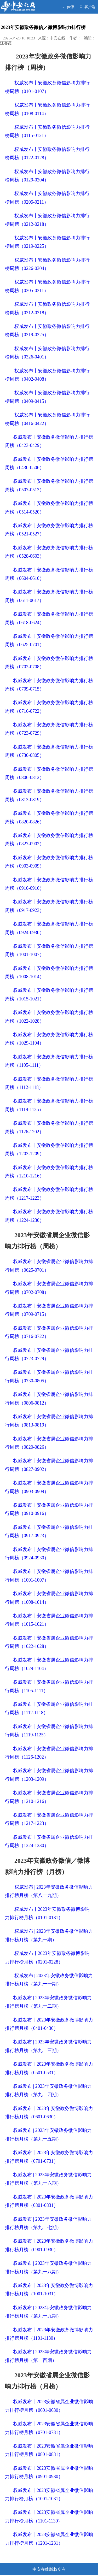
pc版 (68, 7)
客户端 (87, 7)
